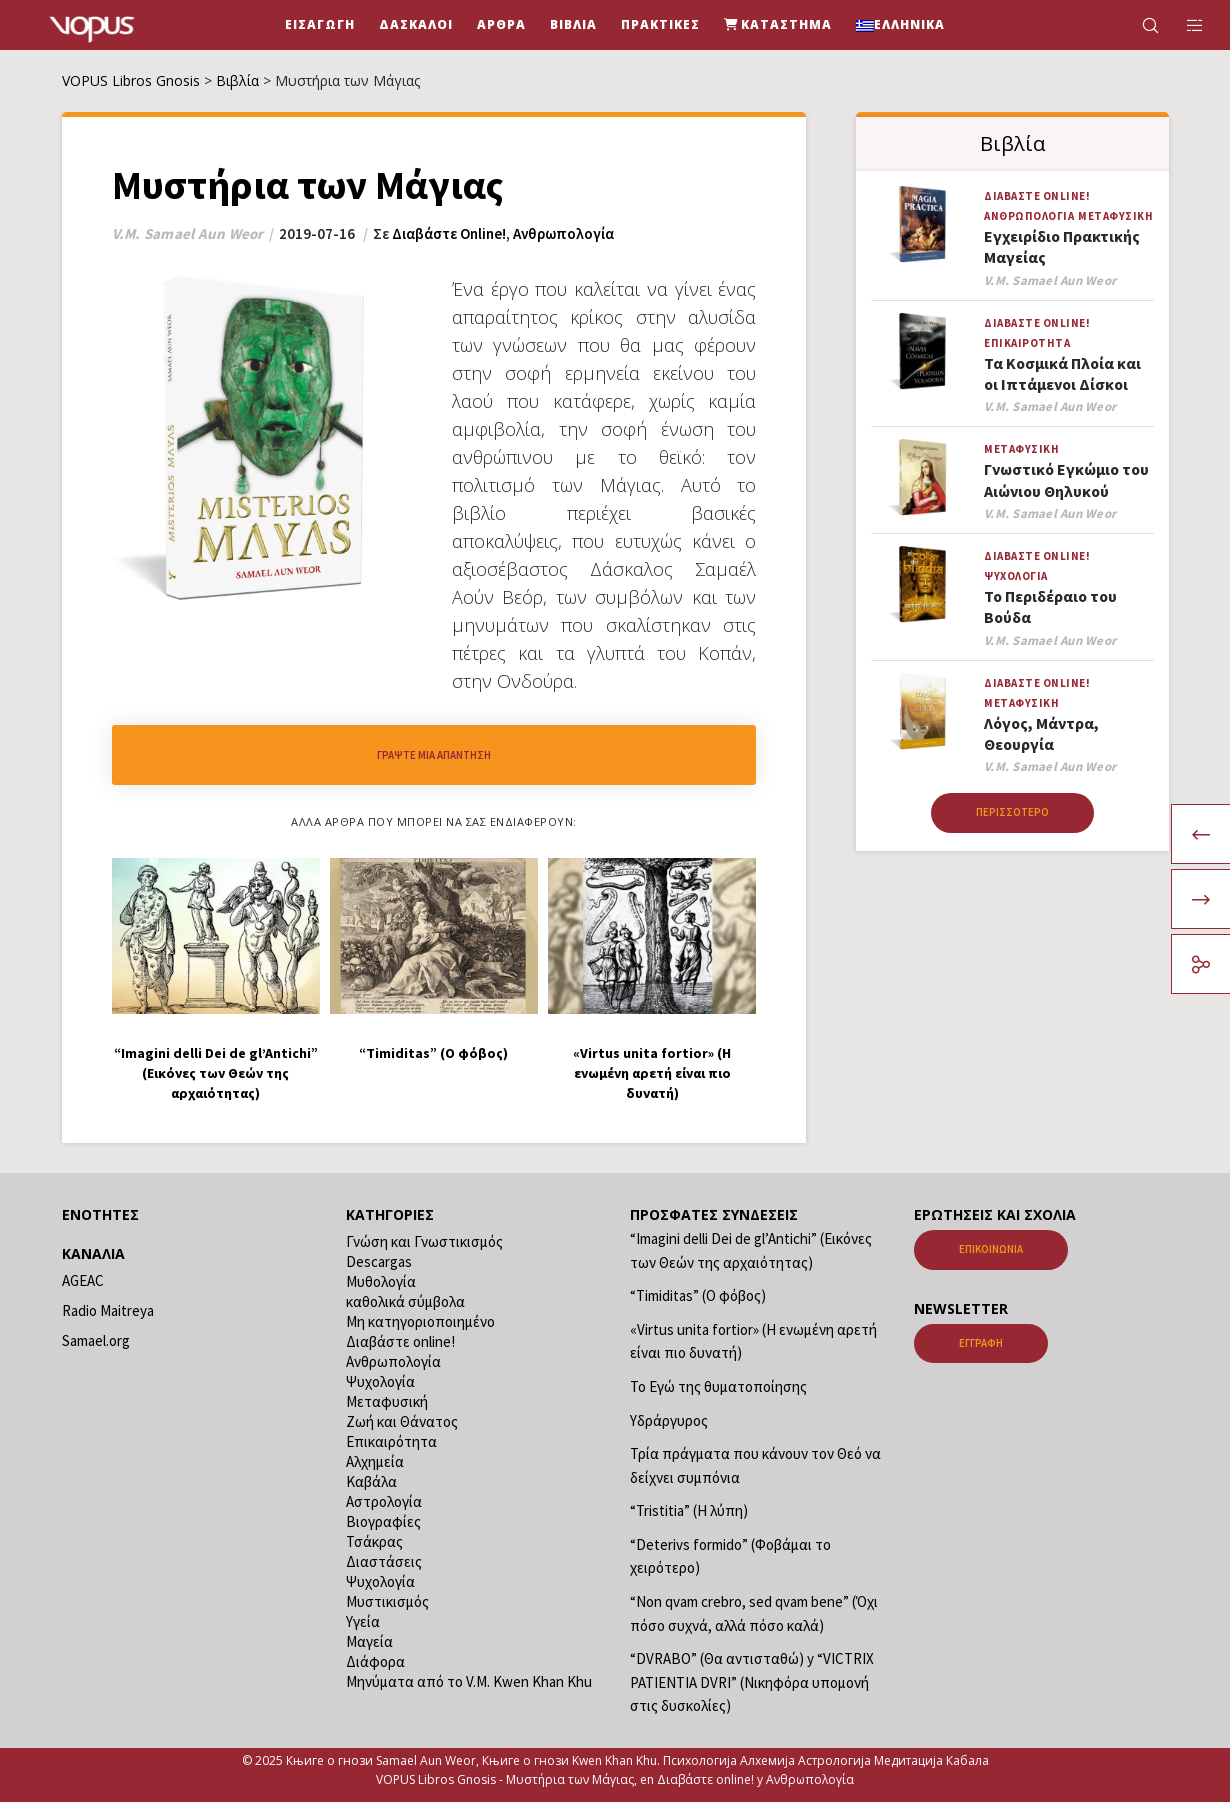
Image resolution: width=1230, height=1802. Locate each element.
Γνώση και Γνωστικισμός (424, 1241)
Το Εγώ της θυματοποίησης (718, 1386)
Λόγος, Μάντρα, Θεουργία (1041, 733)
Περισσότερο (1012, 812)
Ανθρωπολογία (563, 233)
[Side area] (1182, 25)
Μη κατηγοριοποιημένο (420, 1321)
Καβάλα (371, 1481)
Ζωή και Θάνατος (402, 1421)
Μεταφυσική (1115, 216)
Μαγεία (369, 1641)
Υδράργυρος (669, 1420)
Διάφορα (375, 1661)
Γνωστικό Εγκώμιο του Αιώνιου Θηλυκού (1066, 479)
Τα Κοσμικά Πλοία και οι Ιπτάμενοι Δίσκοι (1062, 373)
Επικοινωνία (991, 1249)
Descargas (379, 1261)
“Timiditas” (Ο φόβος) (698, 1295)
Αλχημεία (375, 1461)
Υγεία (363, 1621)
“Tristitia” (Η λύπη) (689, 1510)
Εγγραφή (981, 1343)
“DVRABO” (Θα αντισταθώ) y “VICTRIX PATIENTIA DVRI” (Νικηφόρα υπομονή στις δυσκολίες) (752, 1682)
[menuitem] (900, 25)
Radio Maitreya (108, 1310)
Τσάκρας (374, 1541)
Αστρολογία (384, 1501)
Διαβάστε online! (449, 233)
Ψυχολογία (1016, 576)
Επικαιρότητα (1027, 343)
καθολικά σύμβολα (405, 1301)
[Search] (1137, 25)
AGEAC (83, 1280)
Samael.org (96, 1340)
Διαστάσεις (384, 1561)
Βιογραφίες (383, 1521)
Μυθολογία (381, 1281)
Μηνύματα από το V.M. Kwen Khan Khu (469, 1681)
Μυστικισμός (387, 1601)
